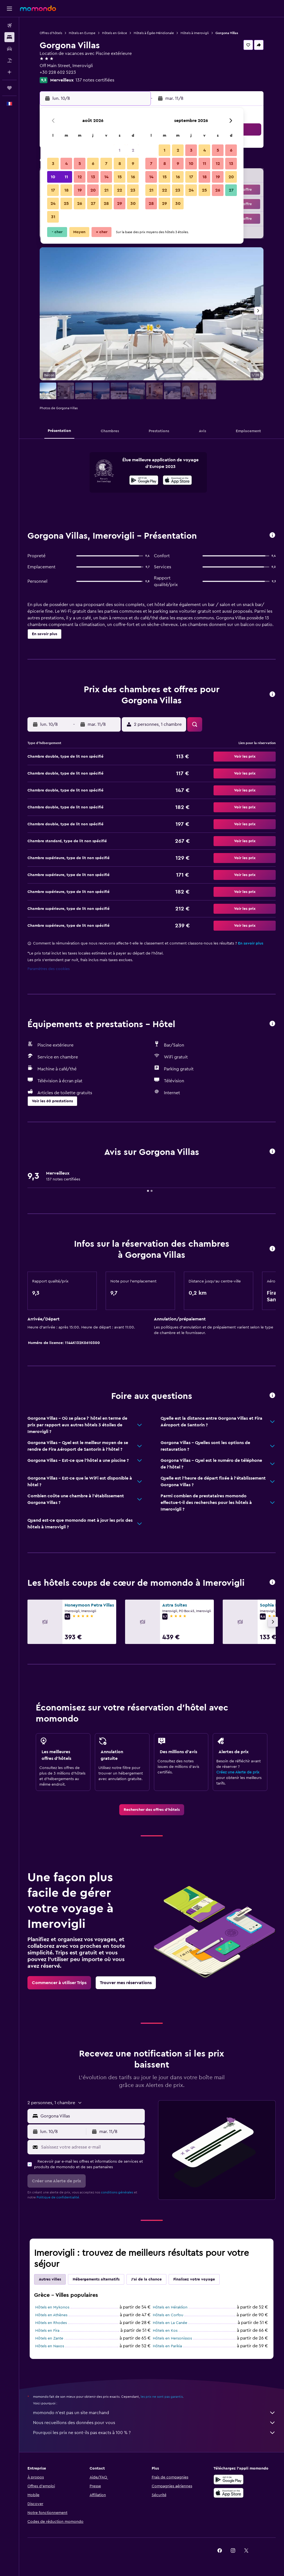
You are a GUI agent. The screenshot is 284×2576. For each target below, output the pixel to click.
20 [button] (93, 190)
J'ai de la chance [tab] (146, 2279)
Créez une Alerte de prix (237, 1772)
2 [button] (133, 150)
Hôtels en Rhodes (51, 2323)
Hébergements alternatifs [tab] (96, 2279)
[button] (9, 8)
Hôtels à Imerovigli (195, 33)
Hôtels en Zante (49, 2338)
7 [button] (106, 163)
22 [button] (119, 190)
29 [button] (119, 203)
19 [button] (80, 190)
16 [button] (133, 177)
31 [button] (53, 217)
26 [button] (79, 203)
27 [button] (93, 203)
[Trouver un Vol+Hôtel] (9, 60)
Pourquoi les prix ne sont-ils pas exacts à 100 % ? (154, 2432)
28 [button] (106, 203)
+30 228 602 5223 (58, 72)
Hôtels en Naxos (49, 2346)
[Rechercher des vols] (9, 25)
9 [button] (133, 163)
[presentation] (177, 480)
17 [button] (53, 190)
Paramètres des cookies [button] (48, 969)
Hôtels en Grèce (114, 33)
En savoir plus (250, 943)
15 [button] (120, 177)
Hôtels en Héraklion (170, 2307)
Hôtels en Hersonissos (172, 2338)
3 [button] (53, 163)
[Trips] (9, 87)
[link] (151, 1809)
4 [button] (66, 163)
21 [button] (106, 190)
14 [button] (106, 177)
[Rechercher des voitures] (9, 48)
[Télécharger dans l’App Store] (177, 481)
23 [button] (132, 190)
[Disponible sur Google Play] (143, 481)
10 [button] (53, 177)
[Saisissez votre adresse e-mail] (91, 2147)
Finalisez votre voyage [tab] (194, 2279)
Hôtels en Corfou (168, 2315)
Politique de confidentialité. (58, 2197)
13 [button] (93, 177)
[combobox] (91, 2116)
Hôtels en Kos (165, 2331)
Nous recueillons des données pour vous (154, 2422)
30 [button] (133, 203)
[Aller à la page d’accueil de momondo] (38, 8)
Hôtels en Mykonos (52, 2307)
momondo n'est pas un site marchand (154, 2412)
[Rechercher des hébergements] (9, 37)
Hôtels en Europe (82, 33)
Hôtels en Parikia (167, 2346)
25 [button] (66, 203)
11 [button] (66, 177)
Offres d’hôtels (51, 33)
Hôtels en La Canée (170, 2323)
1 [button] (119, 150)
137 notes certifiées (94, 80)
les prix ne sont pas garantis (162, 2396)
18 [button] (66, 190)
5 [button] (79, 163)
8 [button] (119, 163)
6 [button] (93, 163)
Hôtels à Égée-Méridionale (154, 33)
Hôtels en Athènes (51, 2315)
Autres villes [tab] (50, 2279)
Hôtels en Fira (47, 2331)
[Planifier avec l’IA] (9, 72)
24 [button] (52, 203)
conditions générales (117, 2192)
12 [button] (80, 177)
